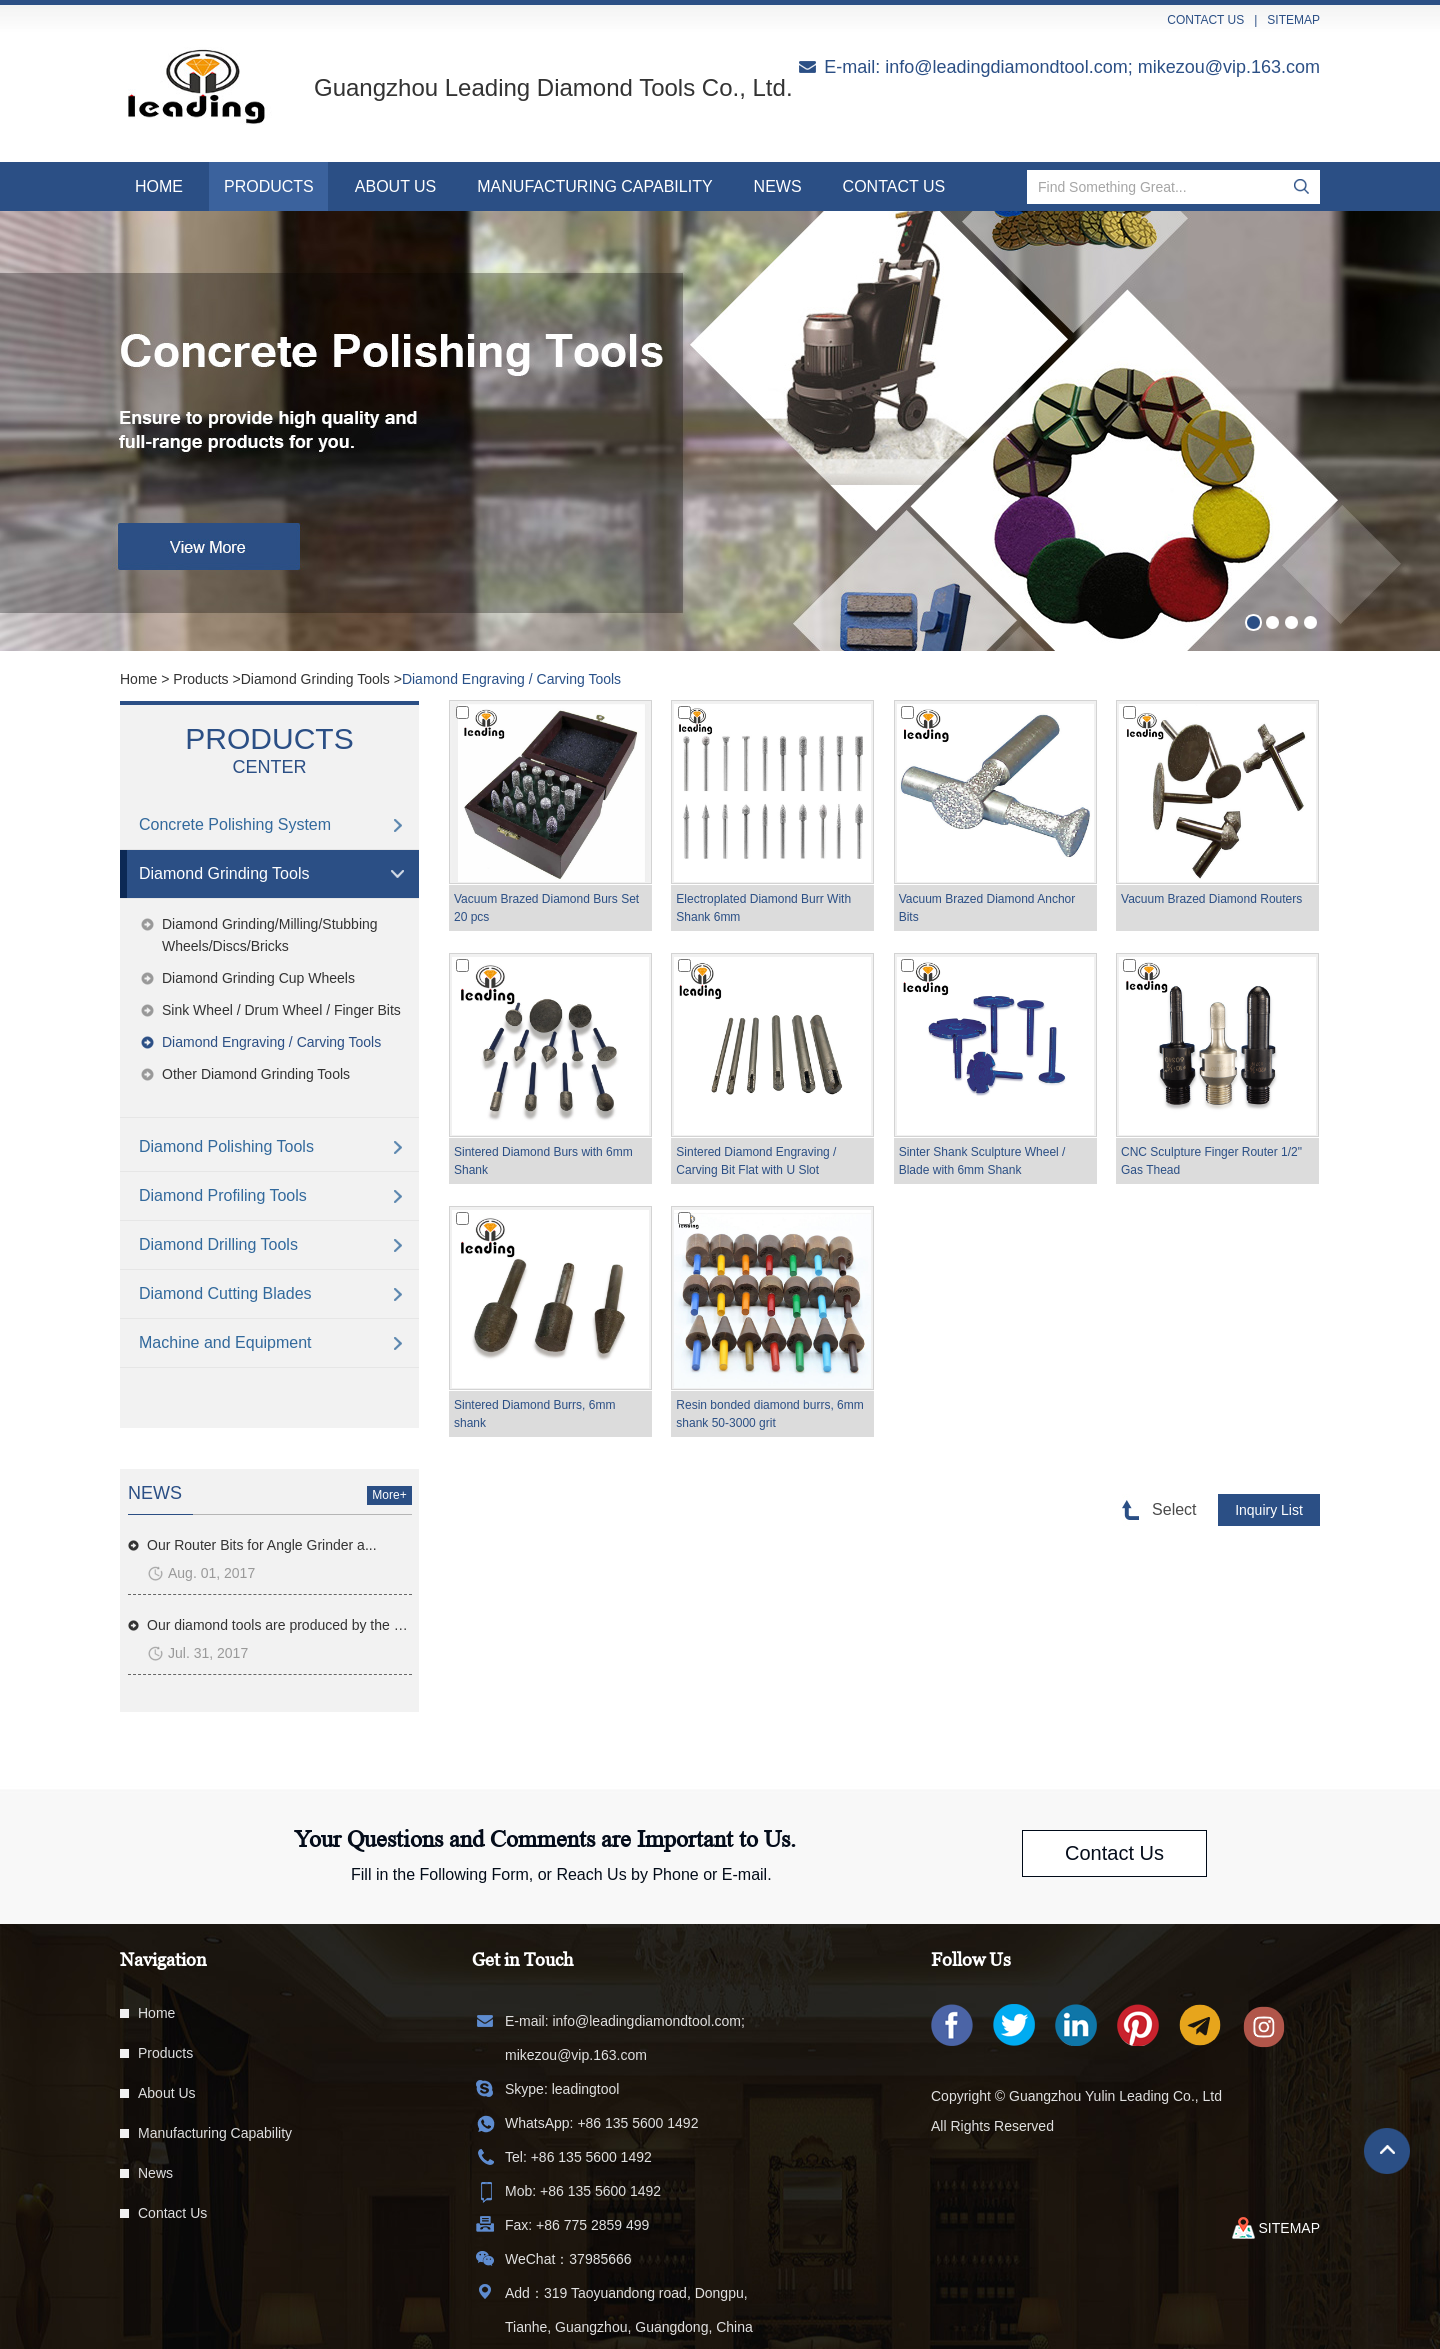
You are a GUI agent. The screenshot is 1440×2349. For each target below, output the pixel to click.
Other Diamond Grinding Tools (256, 1074)
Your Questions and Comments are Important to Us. (545, 1839)
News (778, 186)
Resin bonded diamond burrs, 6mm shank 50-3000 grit (769, 1414)
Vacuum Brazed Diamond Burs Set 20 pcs (546, 908)
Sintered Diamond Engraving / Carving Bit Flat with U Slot (756, 1161)
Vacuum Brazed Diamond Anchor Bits (987, 908)
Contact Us (894, 186)
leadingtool (586, 2089)
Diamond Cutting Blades (225, 1293)
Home (159, 186)
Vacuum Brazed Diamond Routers (1211, 899)
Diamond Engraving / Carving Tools (511, 679)
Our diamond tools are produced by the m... (279, 1625)
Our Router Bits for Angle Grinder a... (262, 1545)
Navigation (163, 1959)
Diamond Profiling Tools (223, 1195)
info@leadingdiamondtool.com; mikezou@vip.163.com (1102, 67)
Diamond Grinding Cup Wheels (258, 978)
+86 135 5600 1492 (637, 2123)
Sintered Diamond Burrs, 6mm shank (534, 1414)
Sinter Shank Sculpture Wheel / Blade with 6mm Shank (982, 1161)
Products (269, 186)
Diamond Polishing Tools (226, 1146)
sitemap (1293, 20)
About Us (396, 186)
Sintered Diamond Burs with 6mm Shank (543, 1161)
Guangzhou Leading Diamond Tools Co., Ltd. (553, 88)
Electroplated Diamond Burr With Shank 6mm (763, 908)
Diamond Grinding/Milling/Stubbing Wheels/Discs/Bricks (270, 935)
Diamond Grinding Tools (315, 679)
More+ (389, 1495)
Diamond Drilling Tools (218, 1244)
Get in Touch (522, 1959)
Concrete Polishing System (235, 824)
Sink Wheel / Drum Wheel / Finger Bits (281, 1010)
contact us (1205, 20)
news (155, 1493)
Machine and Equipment (225, 1342)
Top (1387, 2151)
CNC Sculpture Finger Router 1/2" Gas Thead (1211, 1161)
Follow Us (971, 1959)
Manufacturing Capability (594, 186)
